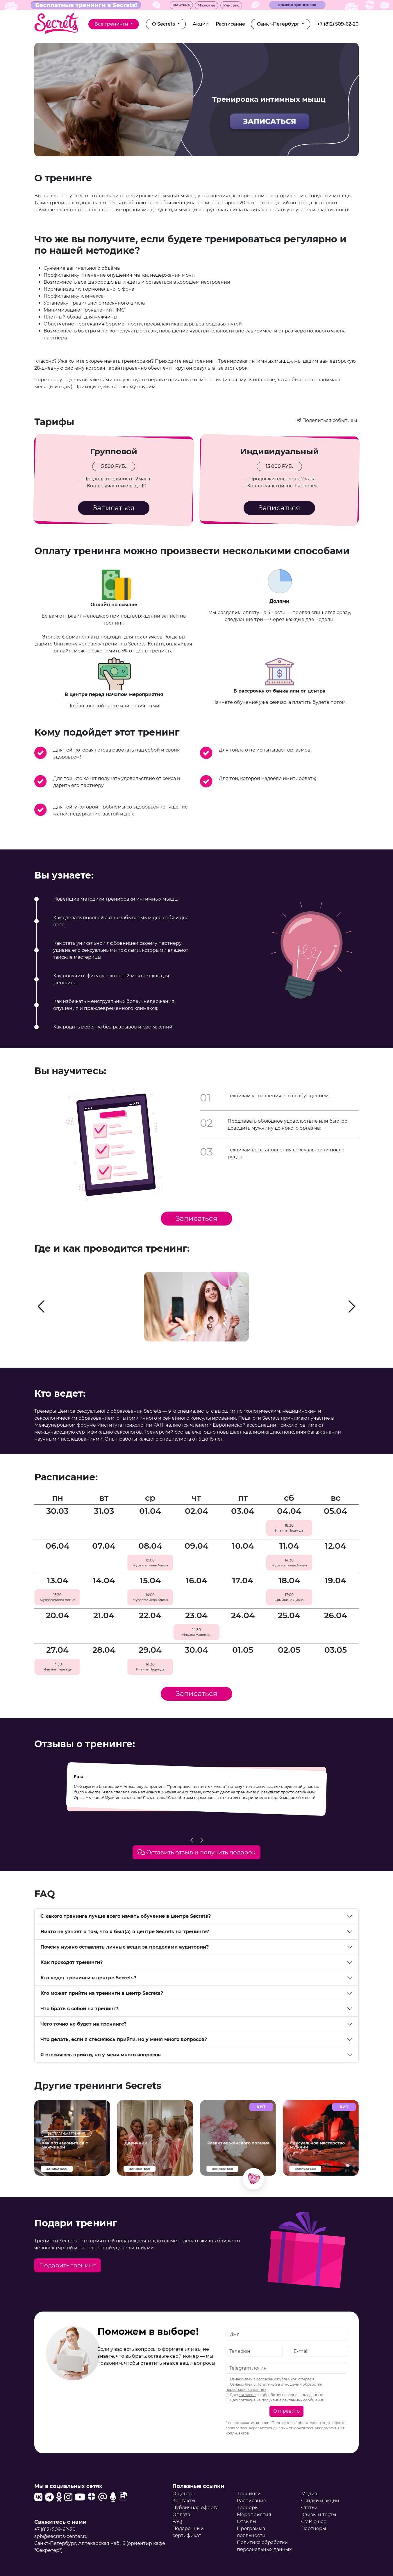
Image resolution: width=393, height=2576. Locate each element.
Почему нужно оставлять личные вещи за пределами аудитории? (124, 1947)
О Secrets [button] (164, 24)
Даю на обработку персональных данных (274, 2395)
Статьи (309, 2507)
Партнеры (313, 2528)
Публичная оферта (195, 2507)
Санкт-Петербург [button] (279, 24)
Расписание (230, 24)
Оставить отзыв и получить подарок (196, 1852)
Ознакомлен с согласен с (270, 2379)
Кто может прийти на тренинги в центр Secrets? (101, 1993)
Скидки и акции (320, 2500)
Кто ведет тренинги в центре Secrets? (88, 1978)
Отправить (286, 2411)
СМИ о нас (313, 2521)
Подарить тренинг (67, 2265)
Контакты (183, 2500)
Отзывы (246, 2521)
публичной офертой (295, 2379)
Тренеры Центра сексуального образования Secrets (97, 1411)
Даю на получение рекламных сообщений (275, 2400)
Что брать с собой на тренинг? (79, 2008)
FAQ (177, 2521)
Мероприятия (254, 2514)
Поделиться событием (327, 420)
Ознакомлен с (274, 2387)
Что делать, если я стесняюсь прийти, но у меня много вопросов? (123, 2039)
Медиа (309, 2493)
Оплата (181, 2514)
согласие (247, 2395)
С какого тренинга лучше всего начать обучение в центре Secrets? (125, 1916)
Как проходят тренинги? (71, 1962)
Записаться (114, 508)
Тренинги (249, 2493)
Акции (201, 24)
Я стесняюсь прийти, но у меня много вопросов (100, 2055)
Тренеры (248, 2507)
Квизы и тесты (318, 2514)
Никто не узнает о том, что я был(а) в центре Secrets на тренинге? (124, 1931)
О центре (183, 2493)
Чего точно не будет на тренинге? (83, 2024)
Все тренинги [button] (111, 24)
